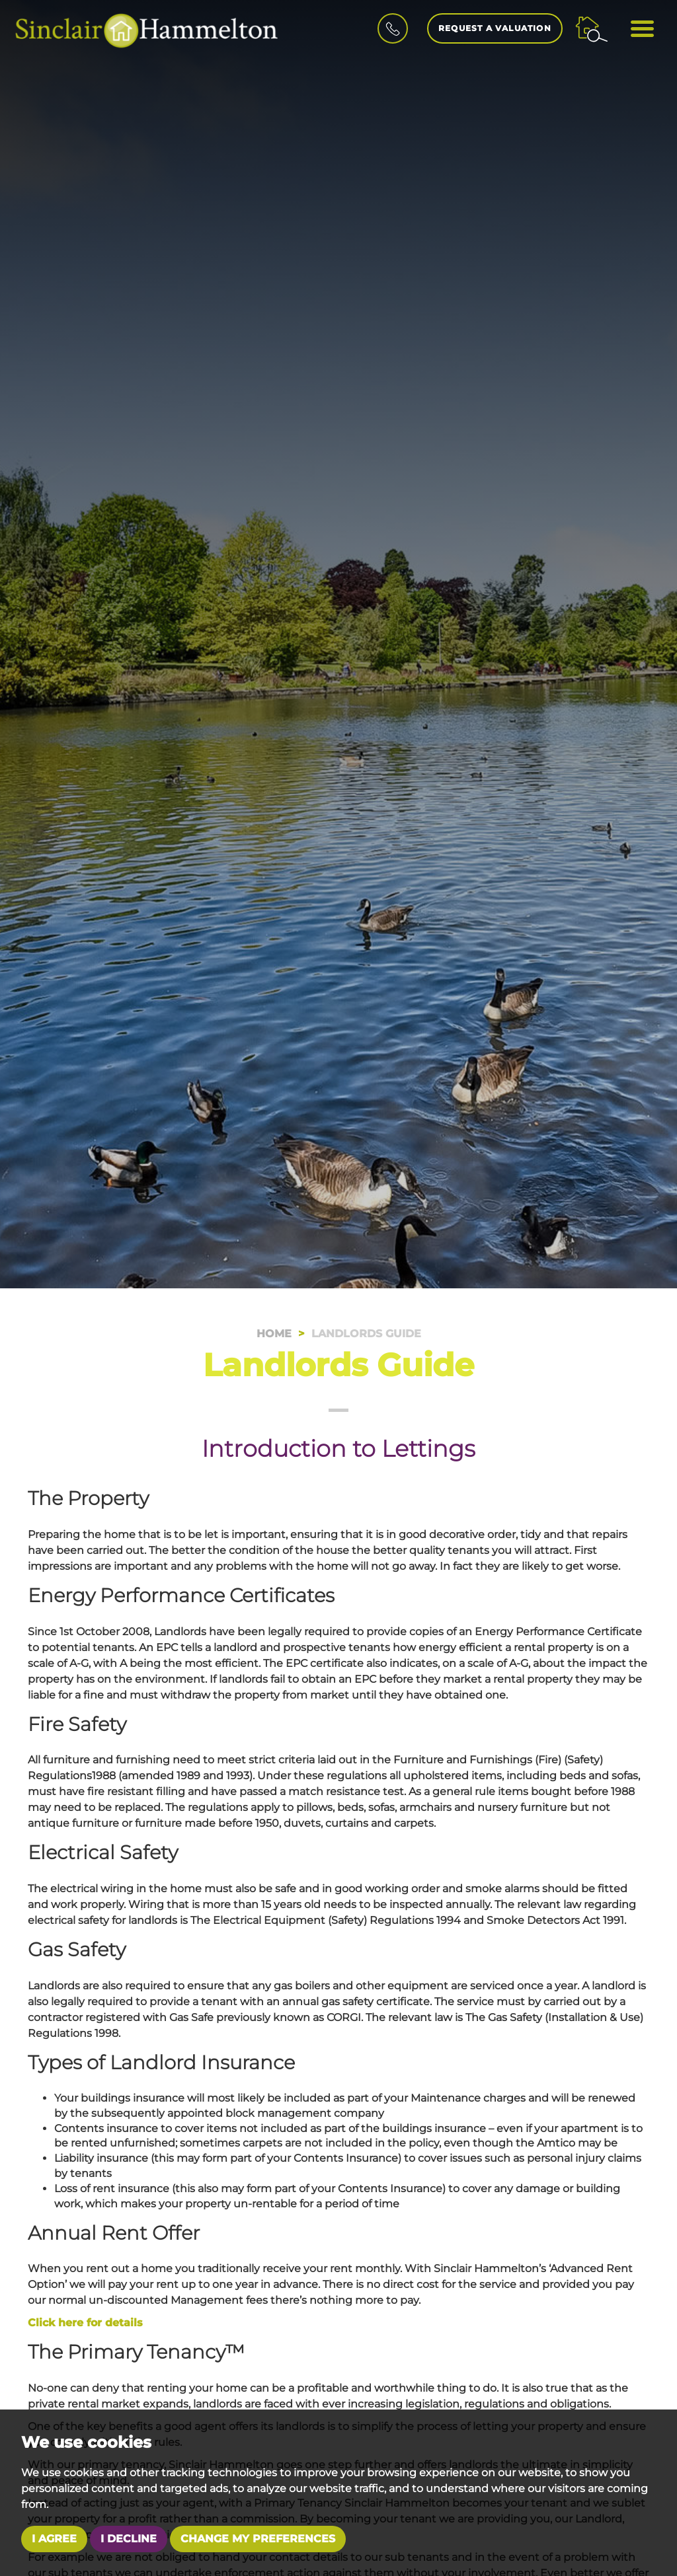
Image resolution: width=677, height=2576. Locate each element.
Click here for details (85, 2322)
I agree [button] (54, 2538)
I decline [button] (128, 2538)
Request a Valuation (494, 28)
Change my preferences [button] (257, 2538)
